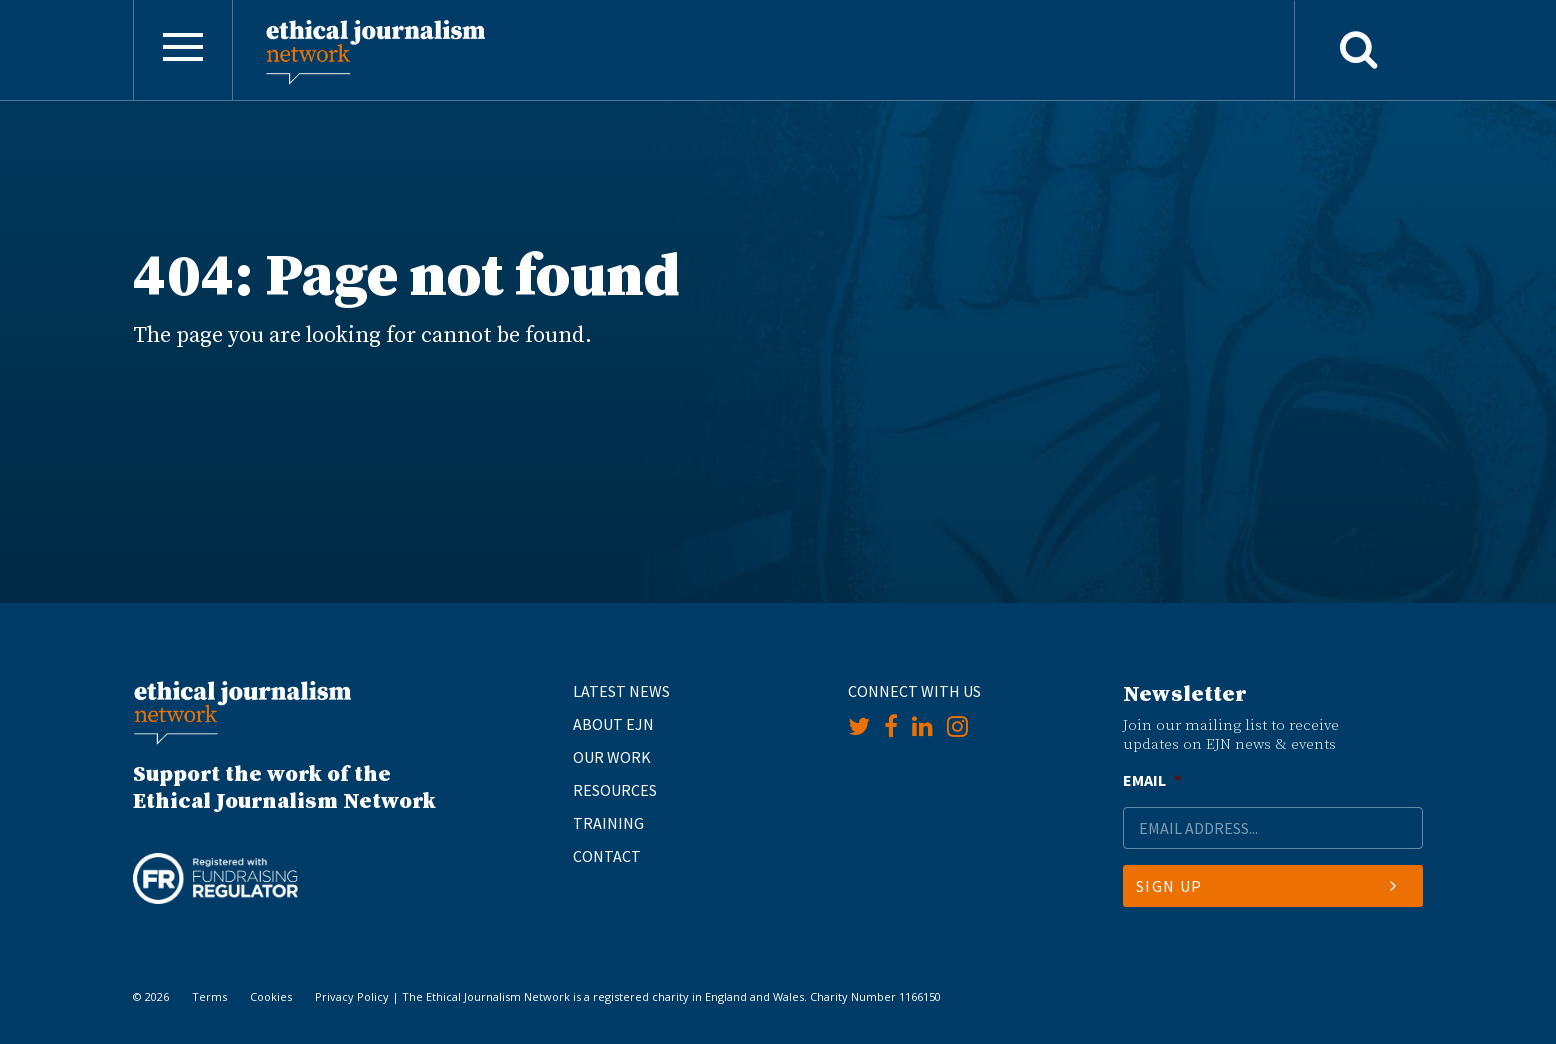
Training (608, 823)
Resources (615, 790)
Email (1152, 780)
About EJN (613, 724)
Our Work (612, 757)
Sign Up (1266, 886)
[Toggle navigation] (183, 50)
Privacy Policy (352, 996)
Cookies (271, 996)
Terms (209, 996)
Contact (607, 856)
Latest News (621, 691)
